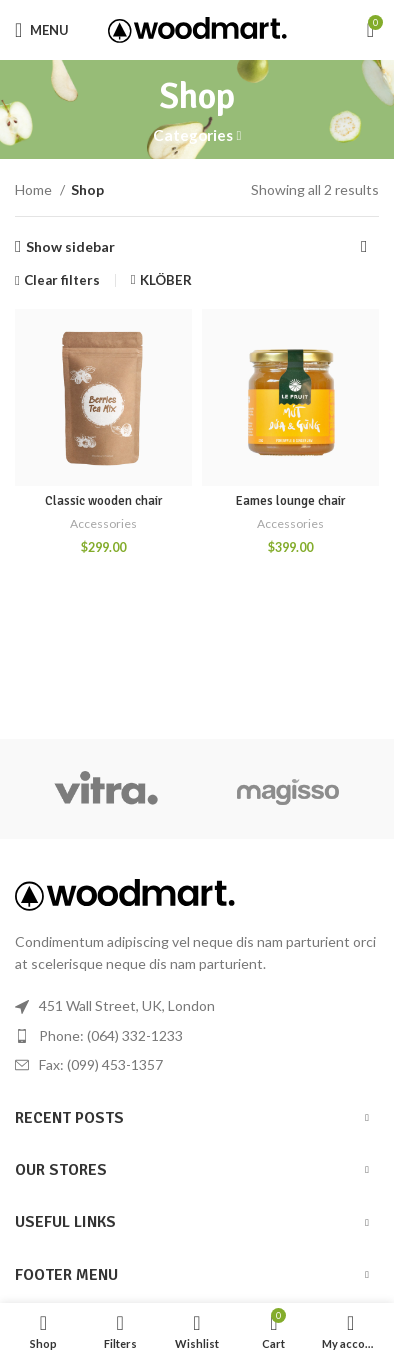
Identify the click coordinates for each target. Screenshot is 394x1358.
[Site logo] (197, 28)
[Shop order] (364, 247)
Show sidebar (70, 247)
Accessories (103, 523)
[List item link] (197, 1036)
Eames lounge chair (290, 501)
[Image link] (125, 892)
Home (35, 189)
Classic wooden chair (103, 501)
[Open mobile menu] (42, 30)
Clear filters (62, 280)
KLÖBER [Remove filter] (166, 280)
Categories (193, 135)
